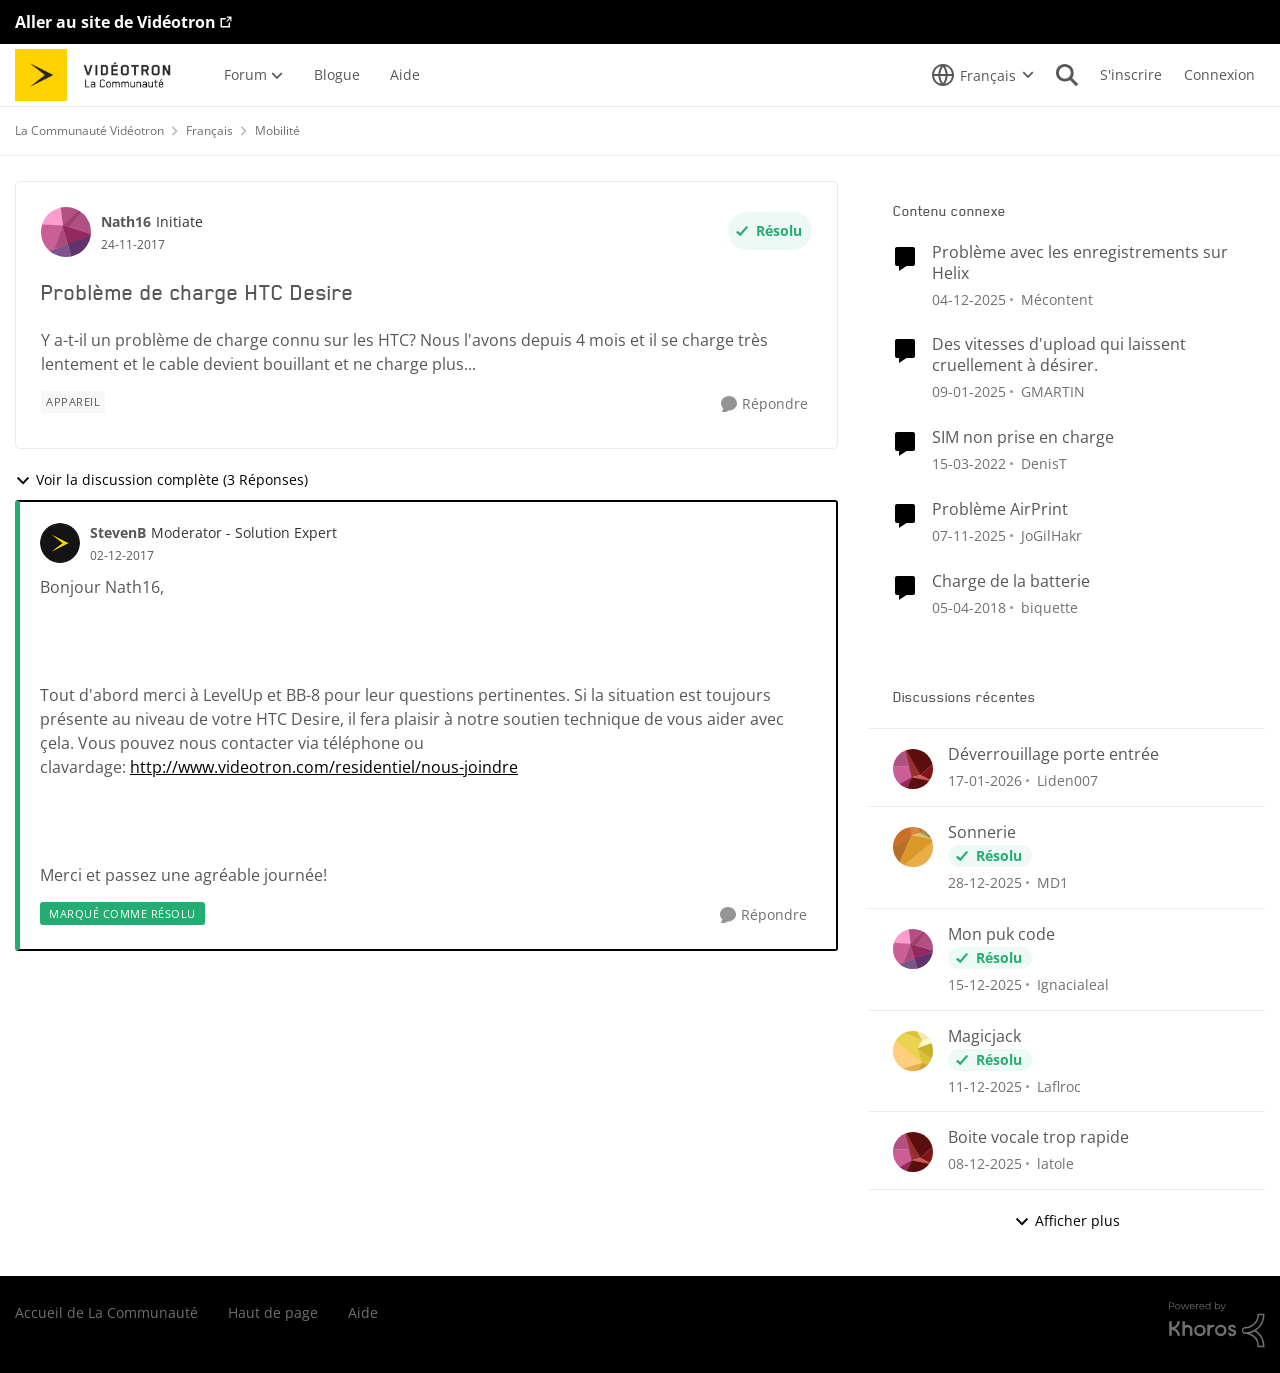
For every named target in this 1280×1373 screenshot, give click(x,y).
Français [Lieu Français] (209, 130)
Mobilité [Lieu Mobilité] (277, 130)
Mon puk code (1001, 934)
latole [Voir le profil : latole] (1055, 1163)
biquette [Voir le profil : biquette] (1049, 606)
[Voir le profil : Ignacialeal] (913, 949)
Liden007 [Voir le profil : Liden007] (1067, 780)
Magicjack (984, 1036)
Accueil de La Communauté (106, 1312)
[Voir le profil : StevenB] (60, 543)
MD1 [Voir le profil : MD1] (1052, 882)
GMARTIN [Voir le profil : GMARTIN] (1053, 391)
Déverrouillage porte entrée (1053, 754)
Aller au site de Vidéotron (115, 22)
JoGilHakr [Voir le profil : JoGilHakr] (1051, 535)
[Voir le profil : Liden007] (913, 769)
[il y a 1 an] (969, 391)
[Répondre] (764, 404)
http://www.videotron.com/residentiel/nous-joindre (324, 767)
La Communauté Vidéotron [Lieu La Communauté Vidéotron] (89, 130)
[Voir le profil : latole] (913, 1152)
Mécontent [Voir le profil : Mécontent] (1057, 298)
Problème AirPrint (1000, 509)
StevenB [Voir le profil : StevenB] (118, 532)
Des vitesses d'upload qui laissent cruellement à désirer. (1059, 355)
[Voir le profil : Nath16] (66, 232)
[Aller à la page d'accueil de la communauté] (99, 75)
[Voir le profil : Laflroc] (913, 1051)
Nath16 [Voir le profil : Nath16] (126, 221)
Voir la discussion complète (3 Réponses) (161, 479)
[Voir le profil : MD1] (913, 847)
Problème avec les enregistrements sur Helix (1080, 263)
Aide (363, 1312)
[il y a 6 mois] (985, 882)
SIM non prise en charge (1023, 437)
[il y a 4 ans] (969, 463)
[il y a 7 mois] (969, 298)
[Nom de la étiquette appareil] (73, 402)
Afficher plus (1067, 1220)
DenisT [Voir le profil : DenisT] (1044, 463)
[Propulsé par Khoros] (1217, 1325)
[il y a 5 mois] (985, 780)
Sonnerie (982, 832)
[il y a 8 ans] (969, 606)
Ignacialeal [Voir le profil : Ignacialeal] (1073, 984)
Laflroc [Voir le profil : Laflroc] (1059, 1085)
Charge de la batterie (1011, 581)
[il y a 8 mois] (969, 535)
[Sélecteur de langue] (983, 75)
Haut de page (273, 1312)
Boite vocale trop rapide (1038, 1137)
